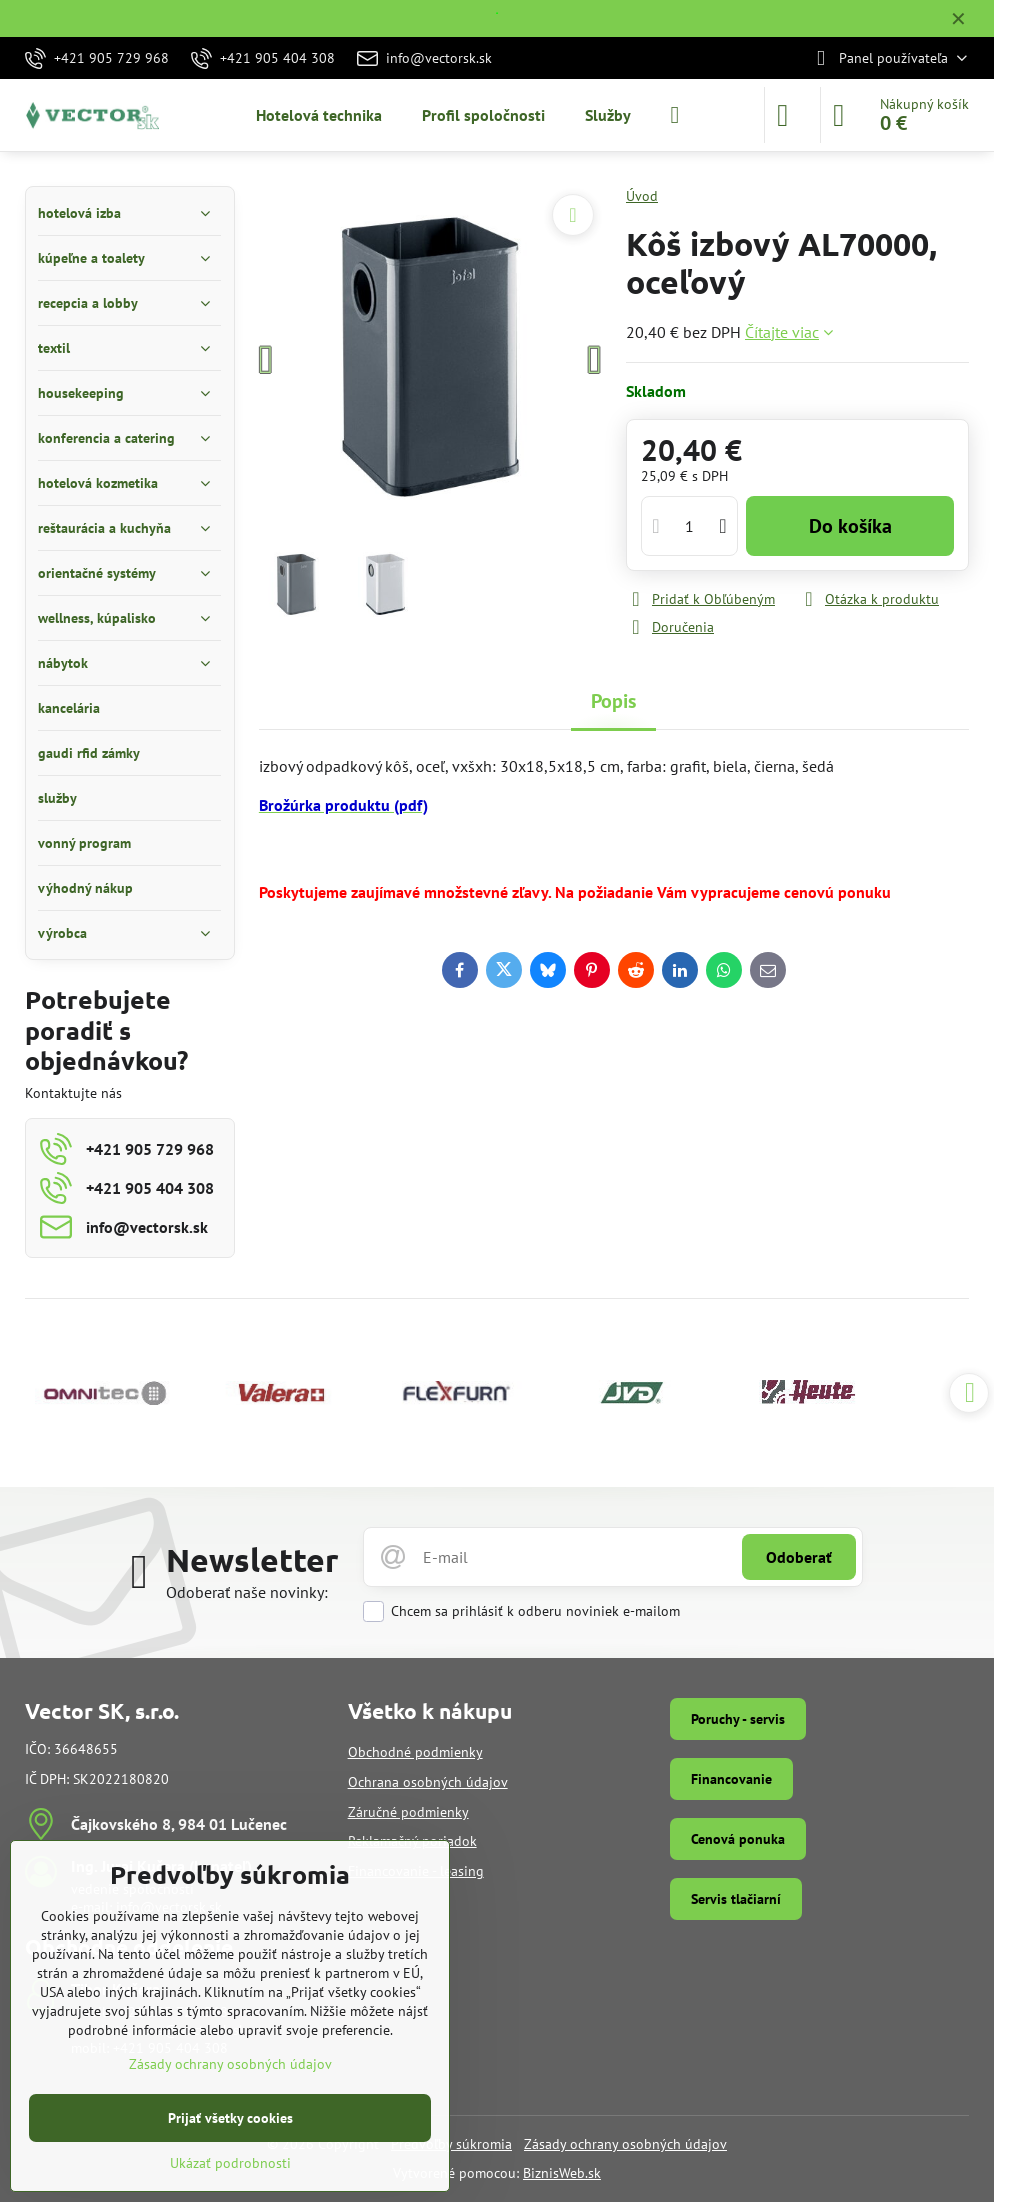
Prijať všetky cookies (230, 2118)
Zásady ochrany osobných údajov (625, 2144)
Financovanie (731, 1779)
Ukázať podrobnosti (230, 2163)
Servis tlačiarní (736, 1899)
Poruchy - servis (738, 1719)
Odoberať (799, 1557)
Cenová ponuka (738, 1839)
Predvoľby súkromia (451, 2144)
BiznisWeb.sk (562, 2173)
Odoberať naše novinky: (247, 1592)
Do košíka (850, 526)
